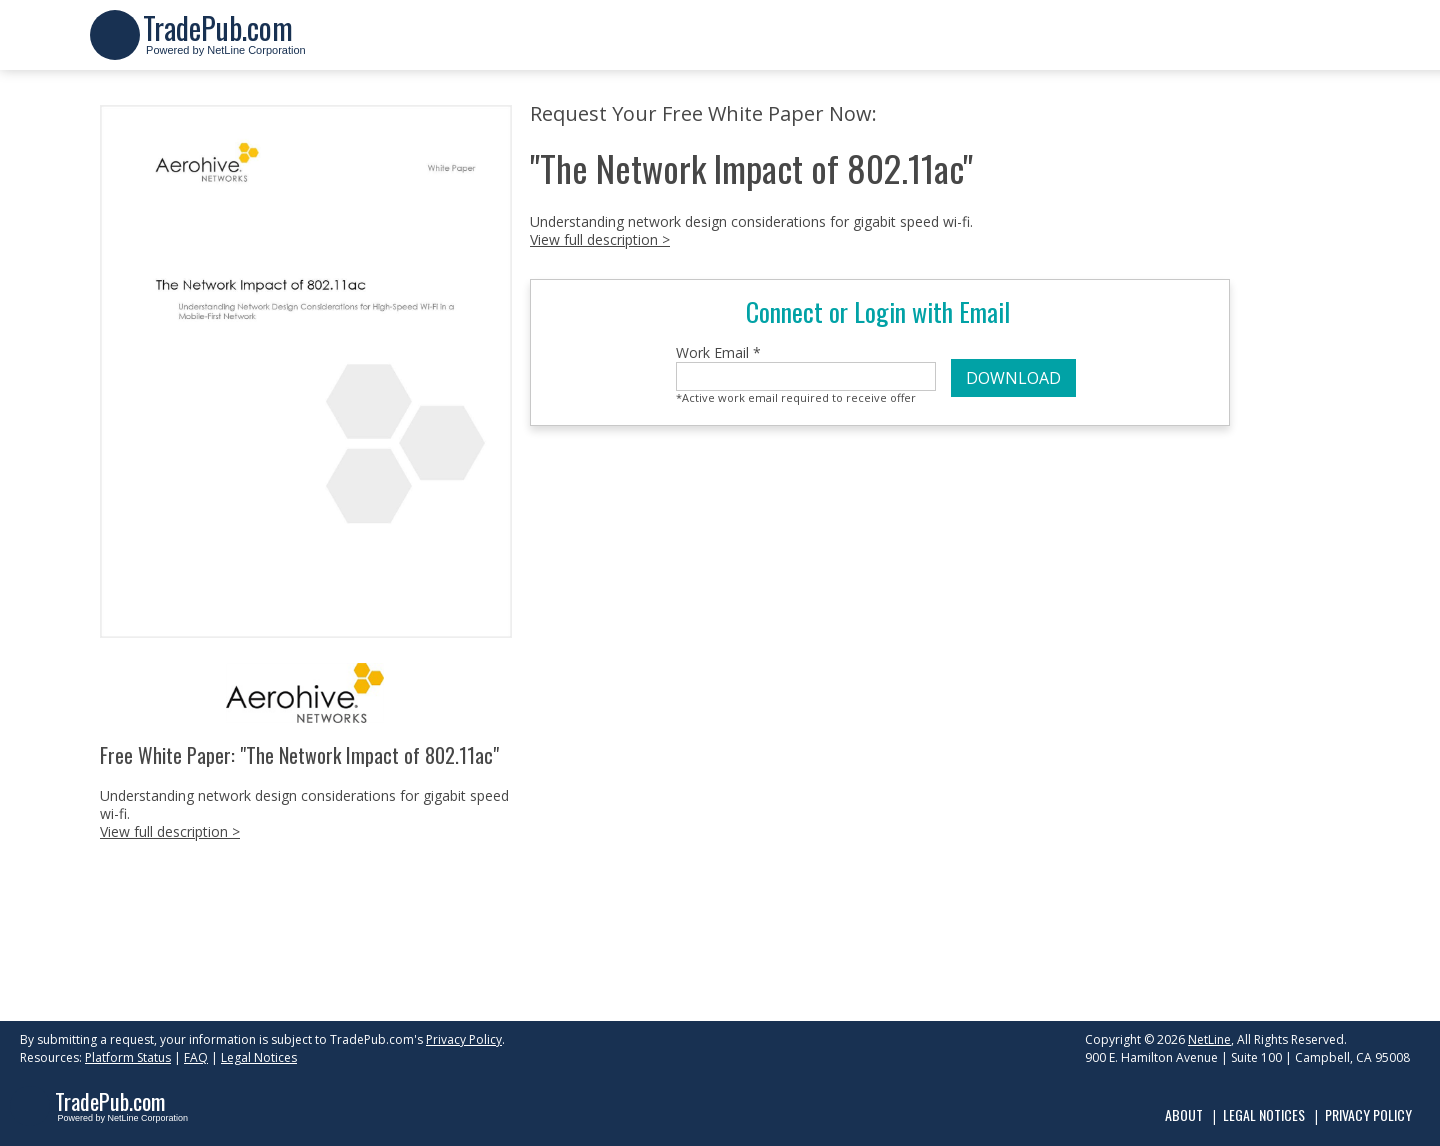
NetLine (1209, 1039)
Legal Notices (259, 1057)
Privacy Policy (464, 1039)
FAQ (196, 1057)
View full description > (170, 831)
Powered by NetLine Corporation (224, 43)
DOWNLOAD (1013, 378)
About (1184, 1114)
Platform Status (128, 1057)
